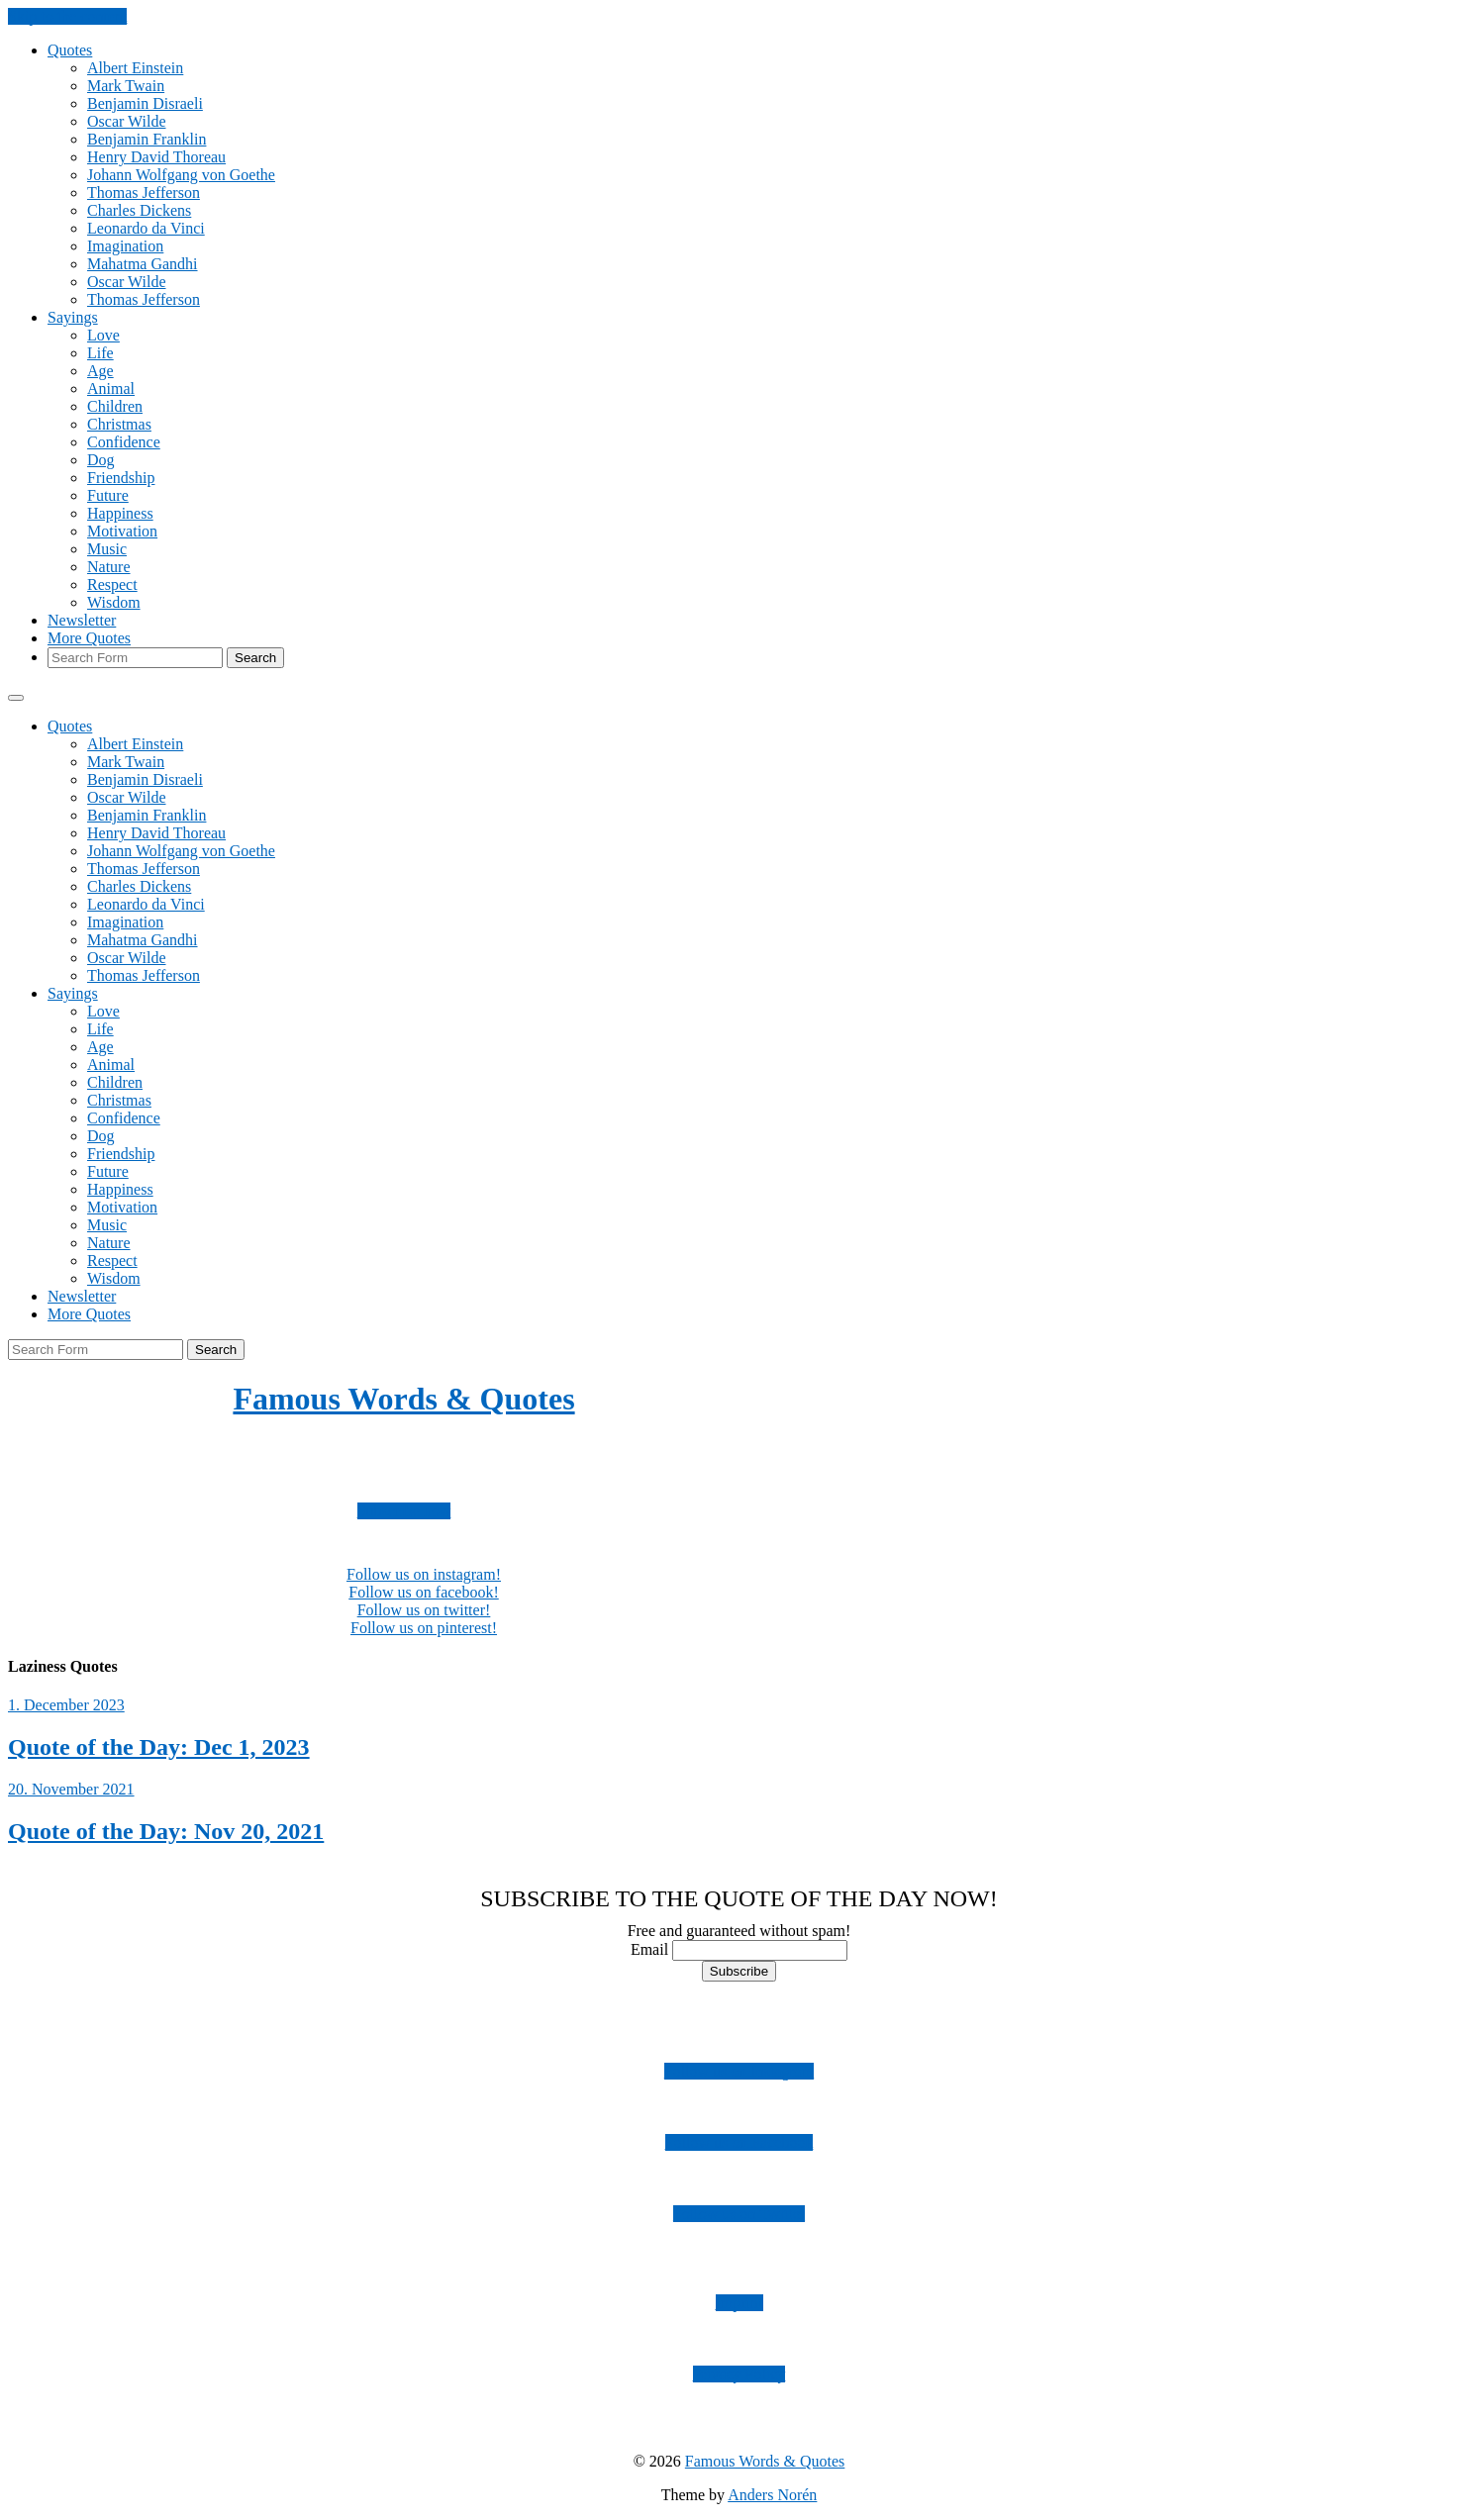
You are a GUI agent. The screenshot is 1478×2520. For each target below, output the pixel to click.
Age (100, 370)
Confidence (123, 442)
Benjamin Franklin (146, 139)
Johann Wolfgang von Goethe (181, 174)
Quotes (70, 50)
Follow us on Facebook (739, 2142)
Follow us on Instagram (739, 2071)
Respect (112, 584)
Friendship (120, 477)
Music (107, 548)
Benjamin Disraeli (145, 103)
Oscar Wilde (126, 121)
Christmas (119, 424)
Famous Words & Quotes (403, 1398)
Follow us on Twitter (739, 2213)
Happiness (120, 513)
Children (115, 406)
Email (649, 1949)
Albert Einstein (135, 67)
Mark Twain (125, 85)
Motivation (122, 531)
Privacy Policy (739, 2374)
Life (100, 352)
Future (108, 495)
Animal (111, 388)
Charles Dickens (139, 210)
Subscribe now (404, 1510)
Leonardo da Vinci (146, 228)
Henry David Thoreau (156, 156)
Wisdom (114, 602)
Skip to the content (67, 16)
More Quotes (89, 638)
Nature (109, 566)
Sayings (73, 317)
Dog (101, 459)
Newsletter (82, 620)
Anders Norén (772, 2494)
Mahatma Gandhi (142, 263)
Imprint (739, 2302)
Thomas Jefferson (143, 192)
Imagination (125, 246)
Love (103, 335)
